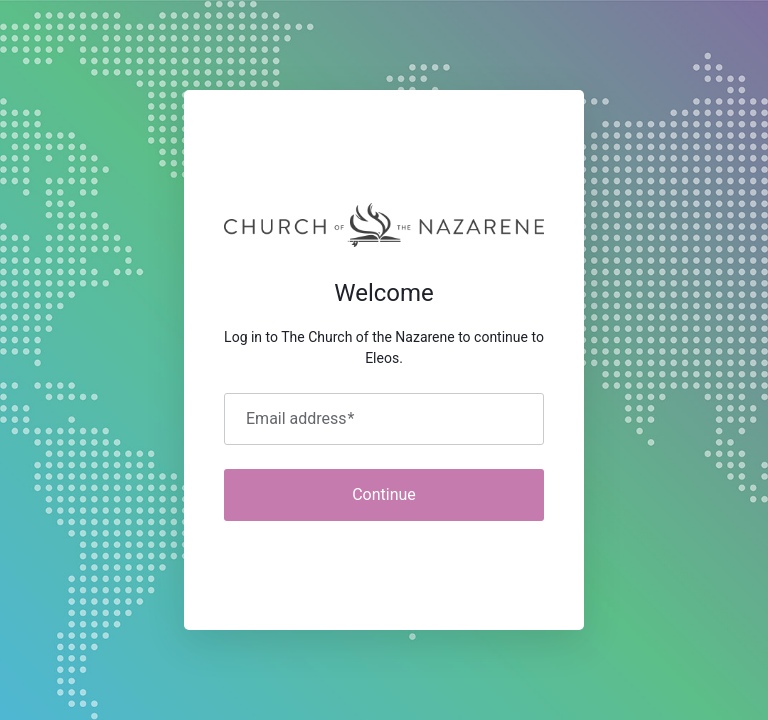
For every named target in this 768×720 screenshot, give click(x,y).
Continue (384, 494)
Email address (300, 419)
